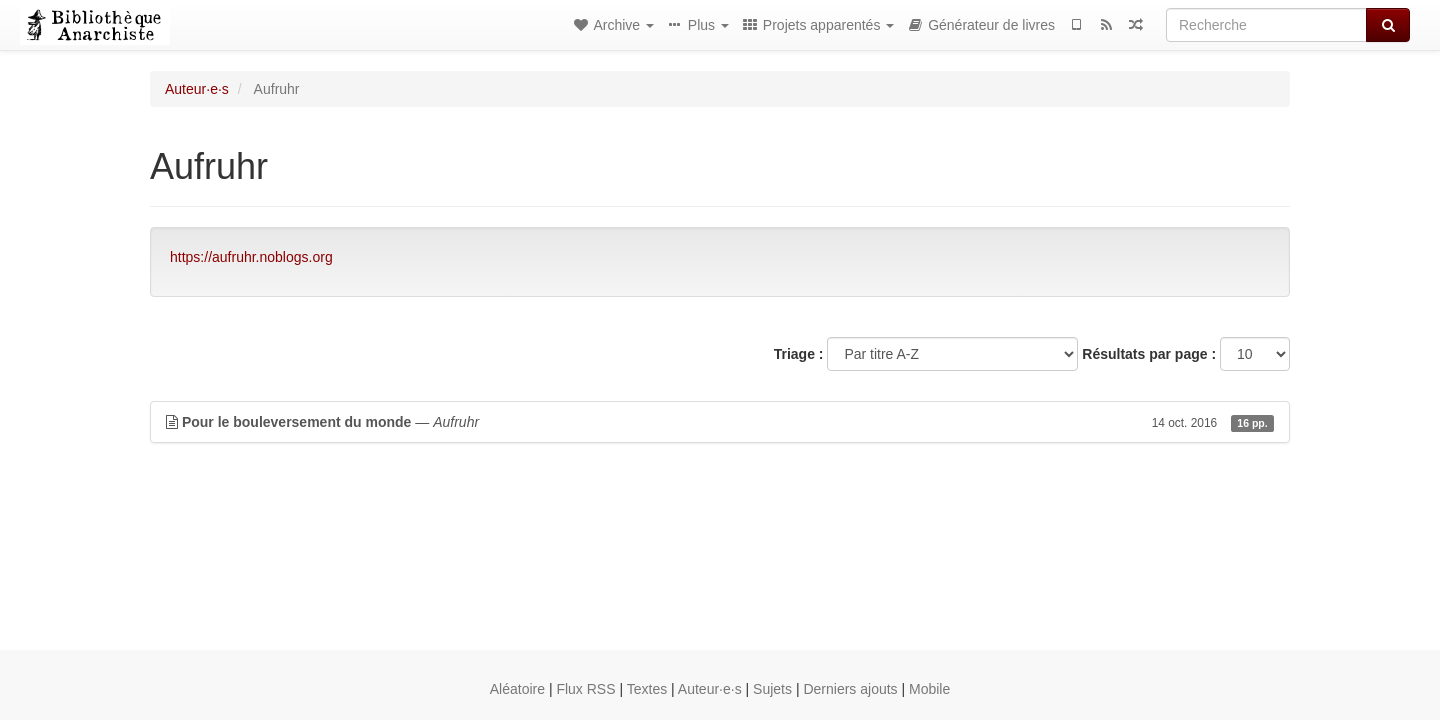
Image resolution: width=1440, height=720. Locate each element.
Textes (647, 689)
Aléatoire (517, 689)
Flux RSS (585, 689)
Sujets (772, 689)
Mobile (929, 689)
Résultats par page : (1149, 354)
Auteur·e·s (197, 89)
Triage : (799, 354)
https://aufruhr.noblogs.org (251, 257)
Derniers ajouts (850, 689)
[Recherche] (1266, 25)
